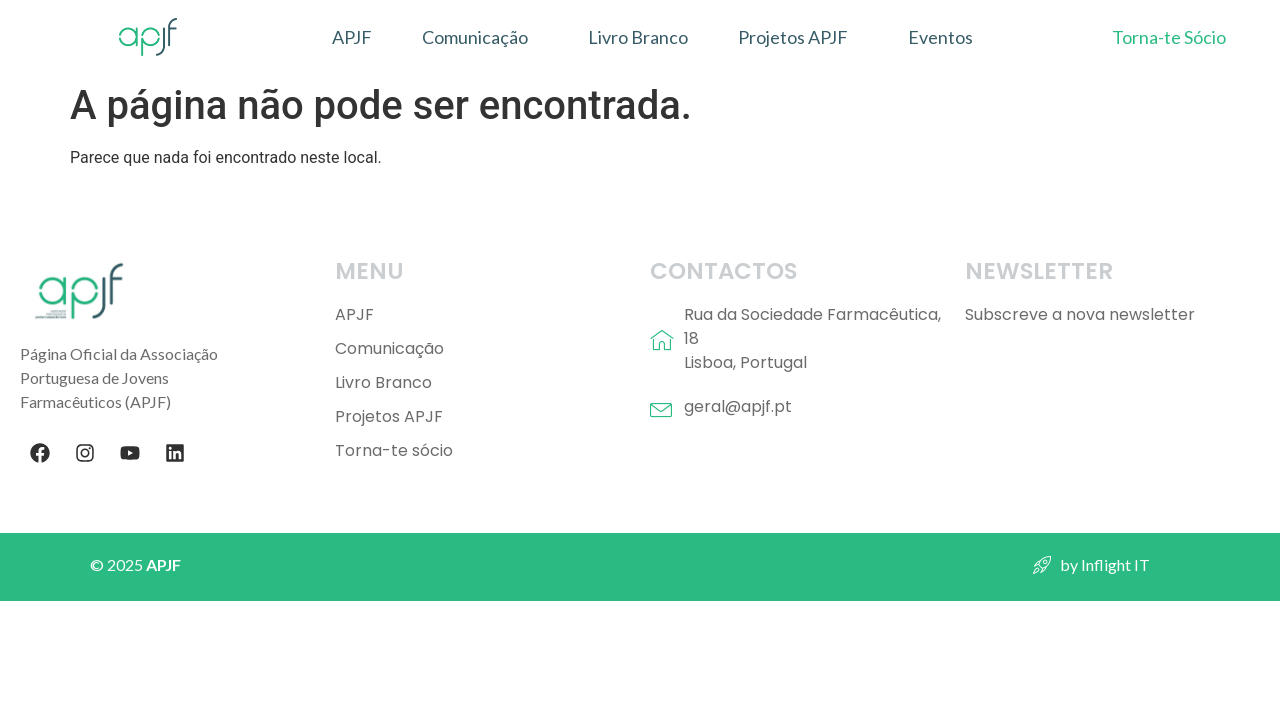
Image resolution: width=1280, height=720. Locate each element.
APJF (352, 37)
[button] (480, 37)
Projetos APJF (793, 37)
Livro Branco (638, 37)
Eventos (940, 37)
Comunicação (475, 37)
